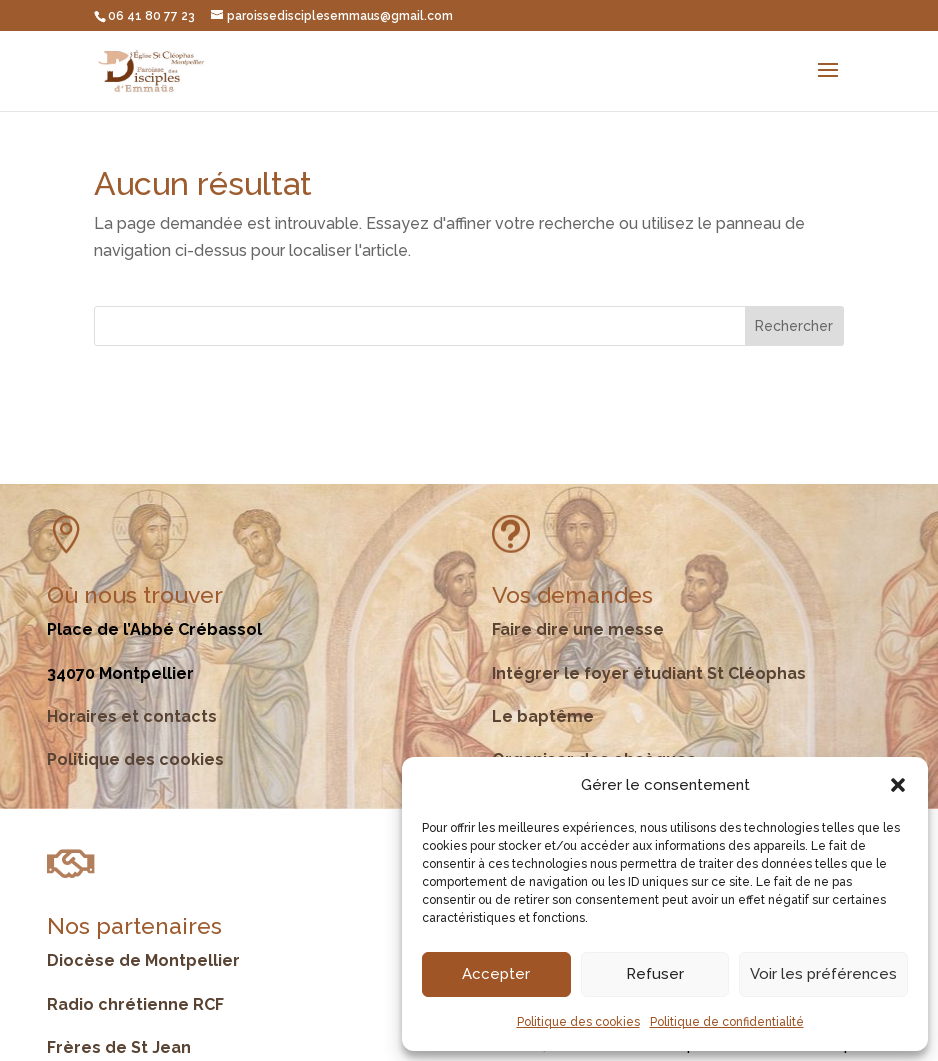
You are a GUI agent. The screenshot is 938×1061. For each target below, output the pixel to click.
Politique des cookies (578, 1022)
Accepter (496, 974)
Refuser (655, 974)
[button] (898, 785)
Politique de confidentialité (727, 1022)
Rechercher (794, 326)
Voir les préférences (823, 974)
